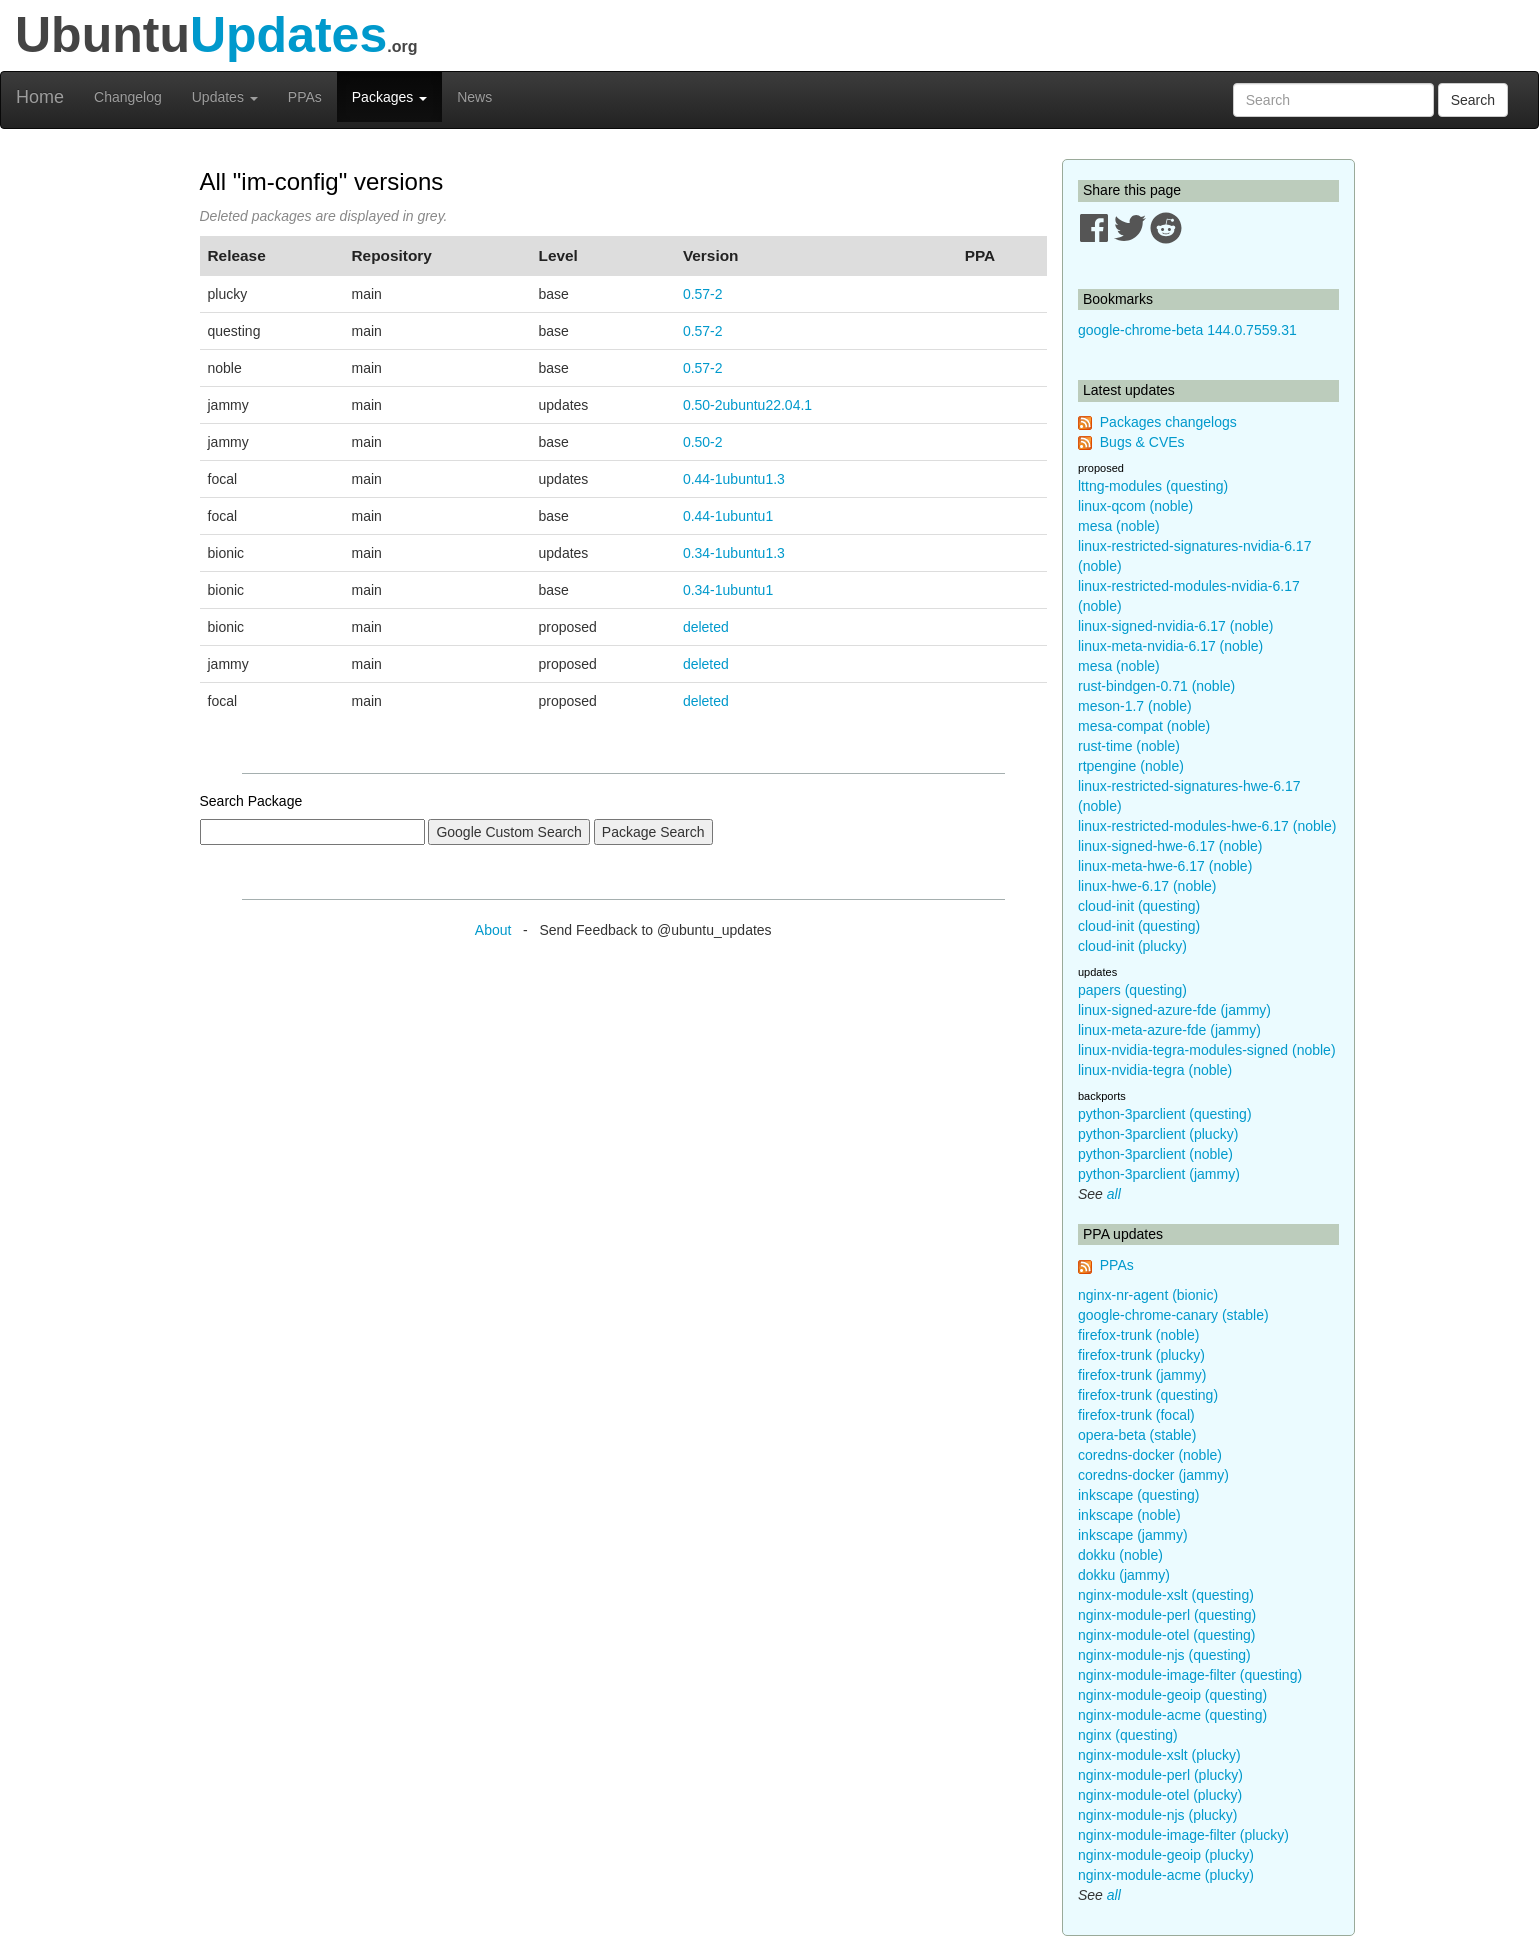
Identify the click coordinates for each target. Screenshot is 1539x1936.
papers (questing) (1132, 990)
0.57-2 (703, 294)
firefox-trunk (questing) (1148, 1395)
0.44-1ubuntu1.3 (734, 479)
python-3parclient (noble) (1155, 1154)
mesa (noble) (1119, 526)
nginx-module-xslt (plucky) (1159, 1755)
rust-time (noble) (1129, 746)
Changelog (128, 97)
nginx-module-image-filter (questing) (1190, 1675)
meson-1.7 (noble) (1135, 706)
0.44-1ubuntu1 (728, 516)
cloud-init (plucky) (1132, 946)
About (493, 930)
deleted (706, 627)
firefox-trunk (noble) (1138, 1335)
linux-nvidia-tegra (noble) (1155, 1070)
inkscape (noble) (1129, 1515)
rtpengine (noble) (1131, 766)
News (474, 97)
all (1114, 1194)
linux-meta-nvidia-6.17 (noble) (1170, 646)
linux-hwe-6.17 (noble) (1147, 886)
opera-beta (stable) (1137, 1435)
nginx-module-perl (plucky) (1160, 1775)
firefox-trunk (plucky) (1141, 1355)
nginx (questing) (1128, 1735)
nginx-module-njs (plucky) (1158, 1815)
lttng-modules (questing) (1153, 486)
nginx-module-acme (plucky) (1166, 1875)
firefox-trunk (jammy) (1142, 1375)
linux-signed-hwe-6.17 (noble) (1170, 846)
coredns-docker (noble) (1150, 1455)
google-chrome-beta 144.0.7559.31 (1187, 330)
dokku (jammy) (1124, 1575)
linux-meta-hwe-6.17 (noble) (1165, 866)
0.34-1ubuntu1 (728, 590)
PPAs (305, 97)
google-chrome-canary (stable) (1173, 1315)
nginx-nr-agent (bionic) (1148, 1295)
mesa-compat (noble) (1144, 726)
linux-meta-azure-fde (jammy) (1169, 1030)
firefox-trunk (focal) (1136, 1415)
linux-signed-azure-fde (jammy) (1174, 1010)
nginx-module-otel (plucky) (1160, 1795)
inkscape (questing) (1138, 1495)
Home (40, 97)
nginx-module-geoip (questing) (1172, 1695)
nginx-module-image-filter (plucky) (1183, 1835)
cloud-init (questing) (1139, 906)
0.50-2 (703, 442)
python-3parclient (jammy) (1159, 1174)
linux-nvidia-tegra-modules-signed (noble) (1207, 1050)
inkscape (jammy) (1133, 1535)
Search (1473, 100)
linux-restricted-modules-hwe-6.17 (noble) (1207, 826)
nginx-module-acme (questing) (1172, 1715)
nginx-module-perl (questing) (1167, 1615)
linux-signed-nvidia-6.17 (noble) (1175, 626)
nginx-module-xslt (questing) (1166, 1595)
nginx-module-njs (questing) (1164, 1655)
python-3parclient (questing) (1165, 1114)
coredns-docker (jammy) (1153, 1475)
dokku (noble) (1120, 1555)
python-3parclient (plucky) (1158, 1134)
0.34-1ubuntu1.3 (734, 553)
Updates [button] (225, 97)
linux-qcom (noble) (1135, 506)
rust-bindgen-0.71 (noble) (1156, 686)
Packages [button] (389, 97)
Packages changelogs (1168, 422)
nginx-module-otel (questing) (1166, 1635)
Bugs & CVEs (1142, 442)
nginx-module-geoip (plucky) (1166, 1855)
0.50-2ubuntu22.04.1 (747, 405)
